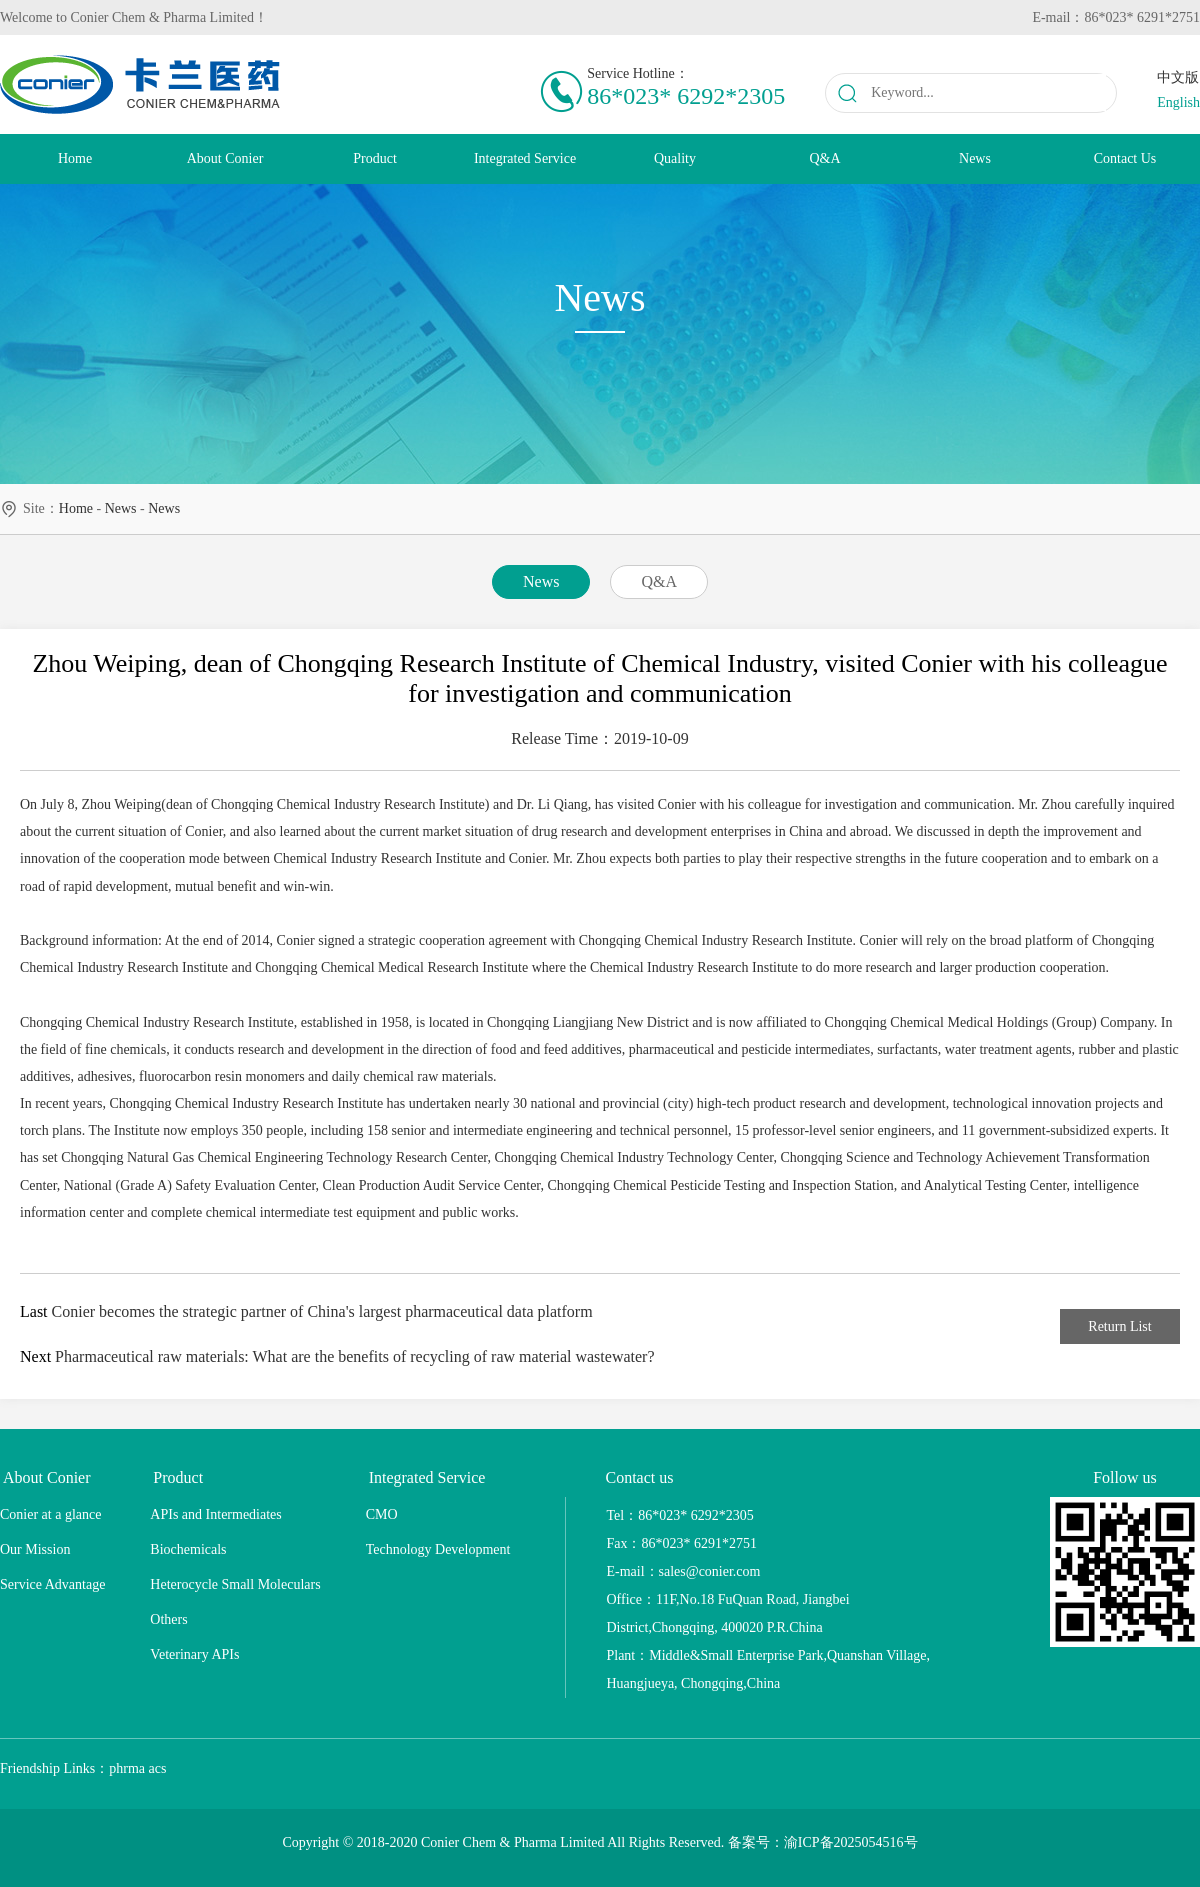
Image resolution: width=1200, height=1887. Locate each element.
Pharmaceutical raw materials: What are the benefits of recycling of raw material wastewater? (354, 1356)
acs (158, 1768)
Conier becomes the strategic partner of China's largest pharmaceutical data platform (322, 1311)
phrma (127, 1768)
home (76, 508)
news (121, 508)
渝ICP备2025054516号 (851, 1842)
